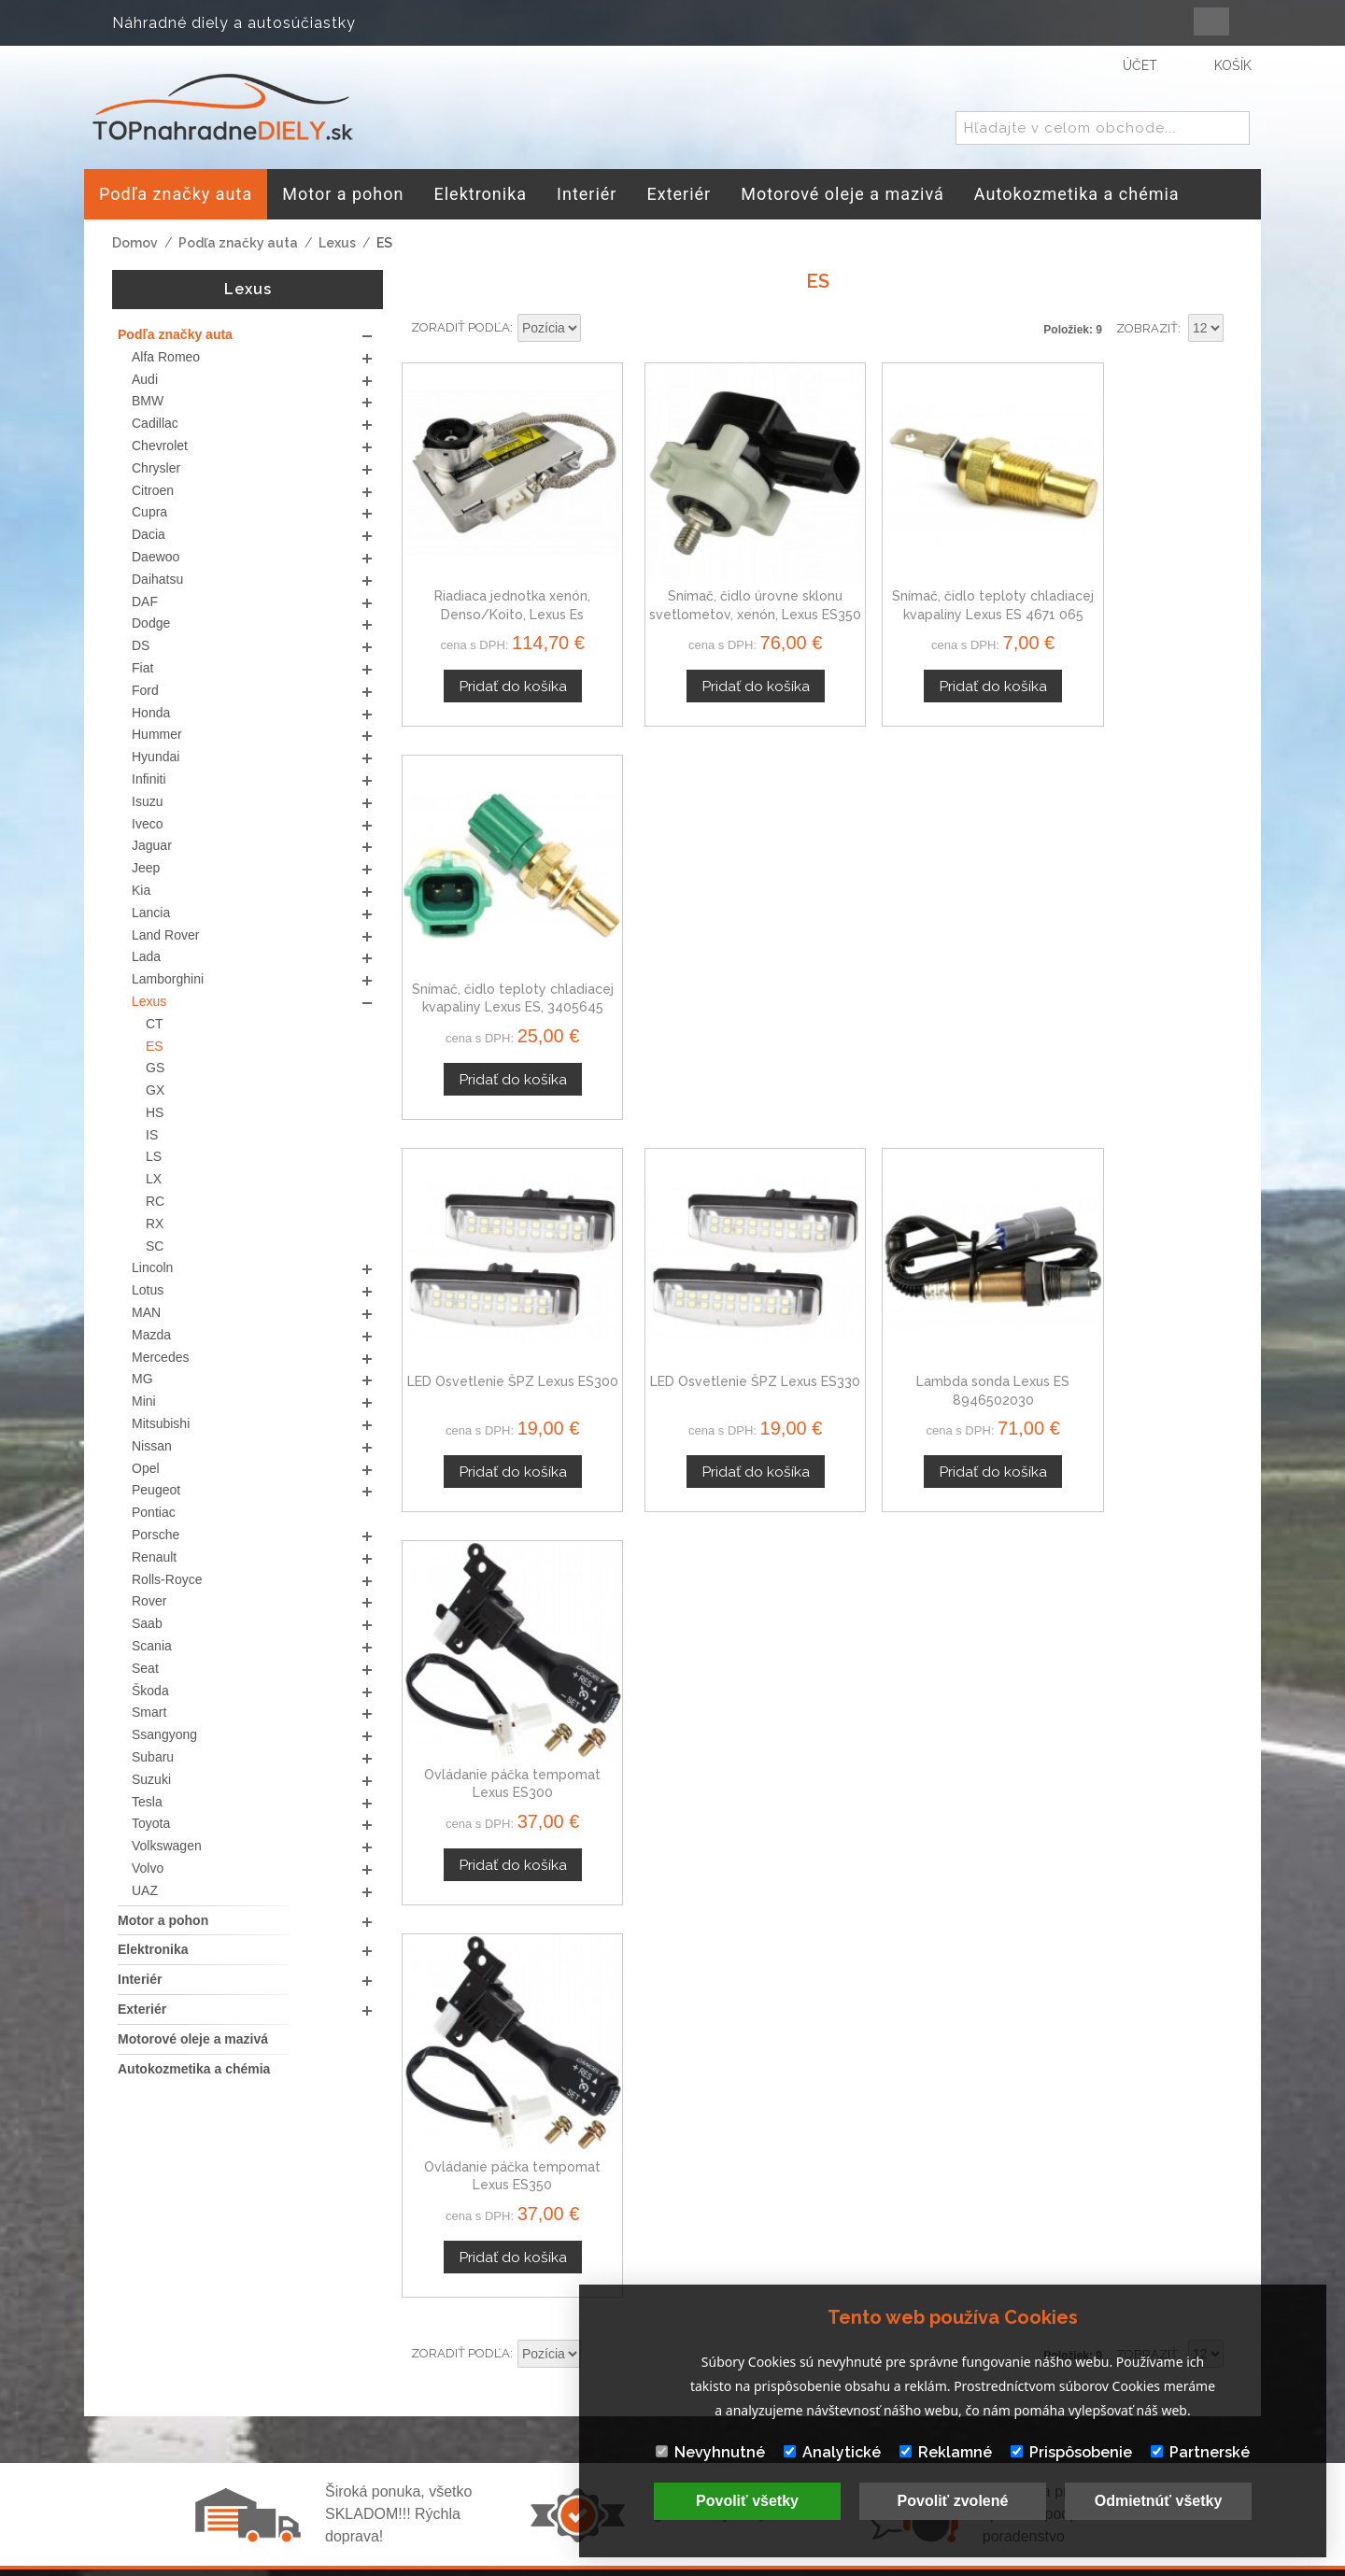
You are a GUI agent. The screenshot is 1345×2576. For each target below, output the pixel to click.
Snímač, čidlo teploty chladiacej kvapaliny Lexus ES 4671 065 (924, 587)
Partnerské (1200, 2452)
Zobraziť (1147, 328)
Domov (135, 242)
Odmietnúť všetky (1159, 2501)
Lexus (337, 242)
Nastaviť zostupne (598, 329)
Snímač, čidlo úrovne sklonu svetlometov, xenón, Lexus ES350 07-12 (711, 587)
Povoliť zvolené (953, 2501)
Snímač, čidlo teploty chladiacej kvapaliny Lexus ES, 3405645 (1136, 587)
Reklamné (945, 2452)
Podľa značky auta (238, 242)
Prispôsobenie (1071, 2452)
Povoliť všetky (747, 2501)
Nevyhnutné (710, 2452)
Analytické (832, 2452)
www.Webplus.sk (723, 2563)
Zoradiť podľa (460, 327)
